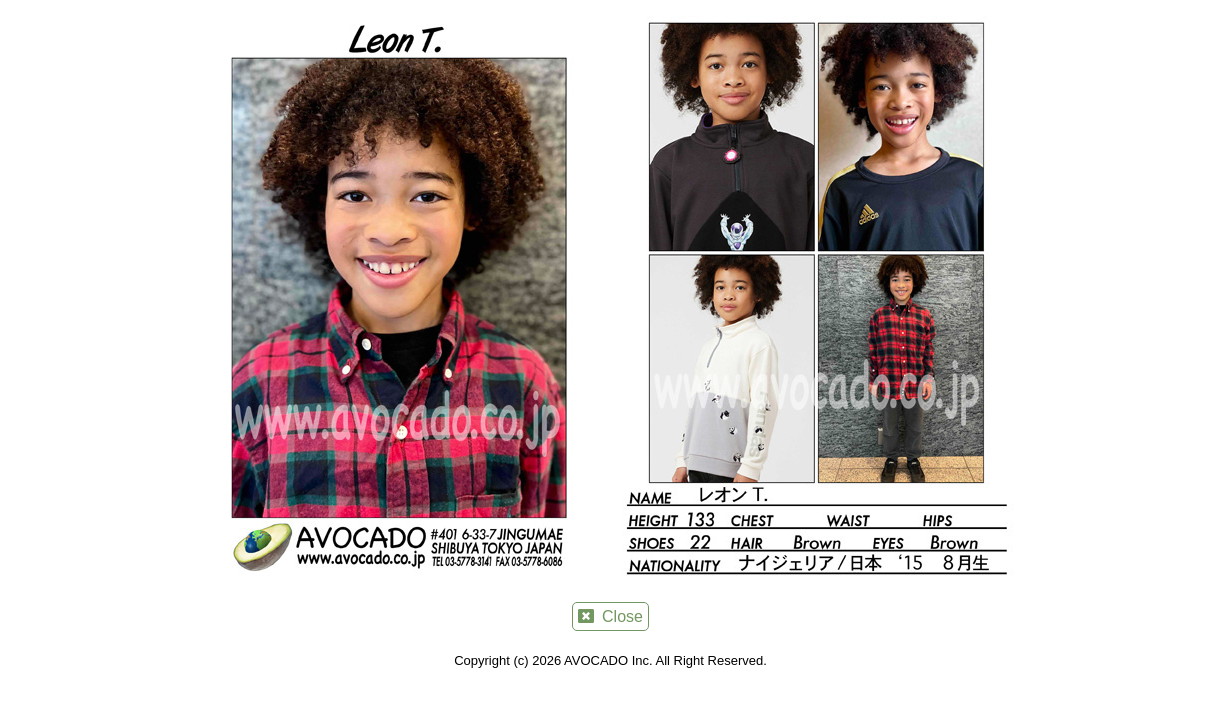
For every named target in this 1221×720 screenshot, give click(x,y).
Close (610, 616)
